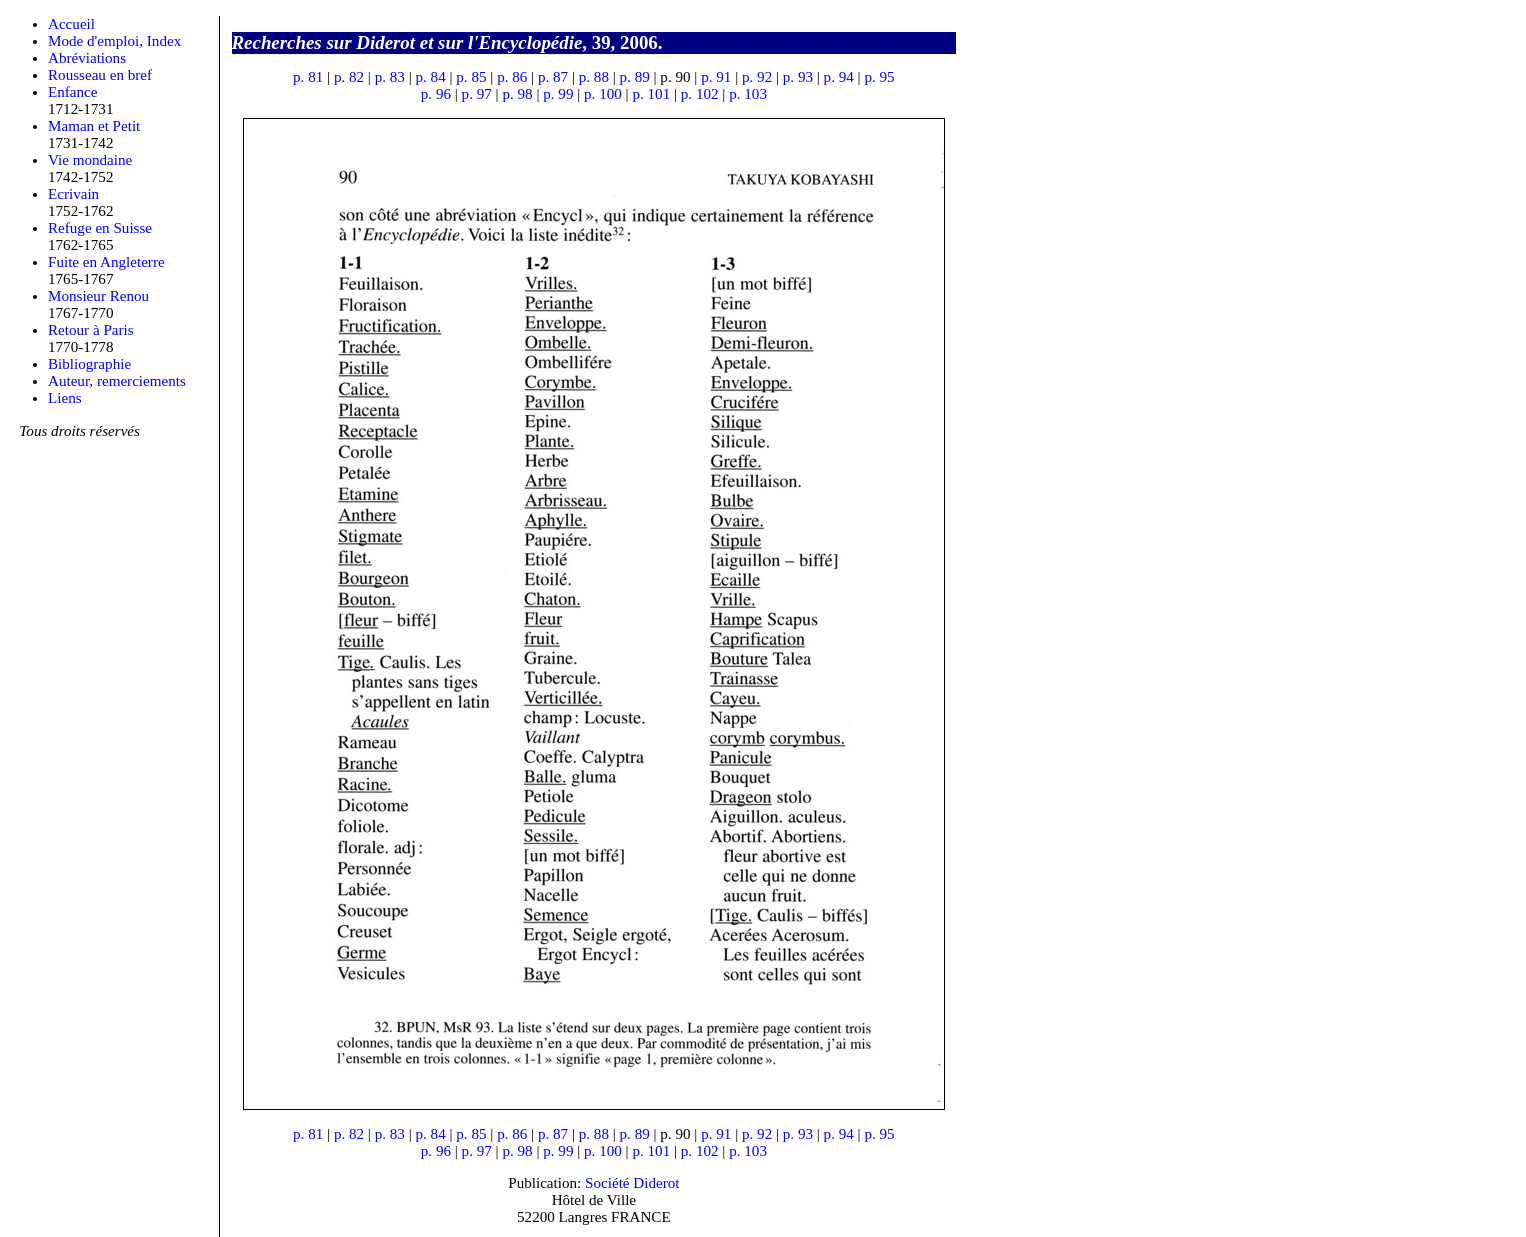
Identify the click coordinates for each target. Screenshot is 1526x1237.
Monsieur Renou (98, 296)
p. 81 (308, 77)
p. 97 (477, 94)
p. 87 (553, 77)
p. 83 (390, 77)
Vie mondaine (90, 160)
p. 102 (700, 94)
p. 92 (757, 77)
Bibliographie (89, 364)
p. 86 (512, 77)
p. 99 (558, 94)
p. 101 (651, 94)
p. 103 (748, 94)
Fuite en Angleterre (106, 262)
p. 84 (431, 77)
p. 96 (436, 94)
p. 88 (594, 77)
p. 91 (716, 77)
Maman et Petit (94, 126)
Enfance (73, 92)
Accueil (71, 24)
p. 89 (635, 77)
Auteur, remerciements (117, 381)
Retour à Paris (91, 330)
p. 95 (879, 77)
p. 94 (839, 77)
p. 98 (517, 94)
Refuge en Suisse (100, 228)
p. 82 (349, 77)
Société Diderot (632, 1183)
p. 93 (798, 77)
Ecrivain (73, 194)
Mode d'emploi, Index (114, 41)
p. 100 (603, 94)
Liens (65, 398)
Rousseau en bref (100, 75)
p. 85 (471, 77)
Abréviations (87, 58)
